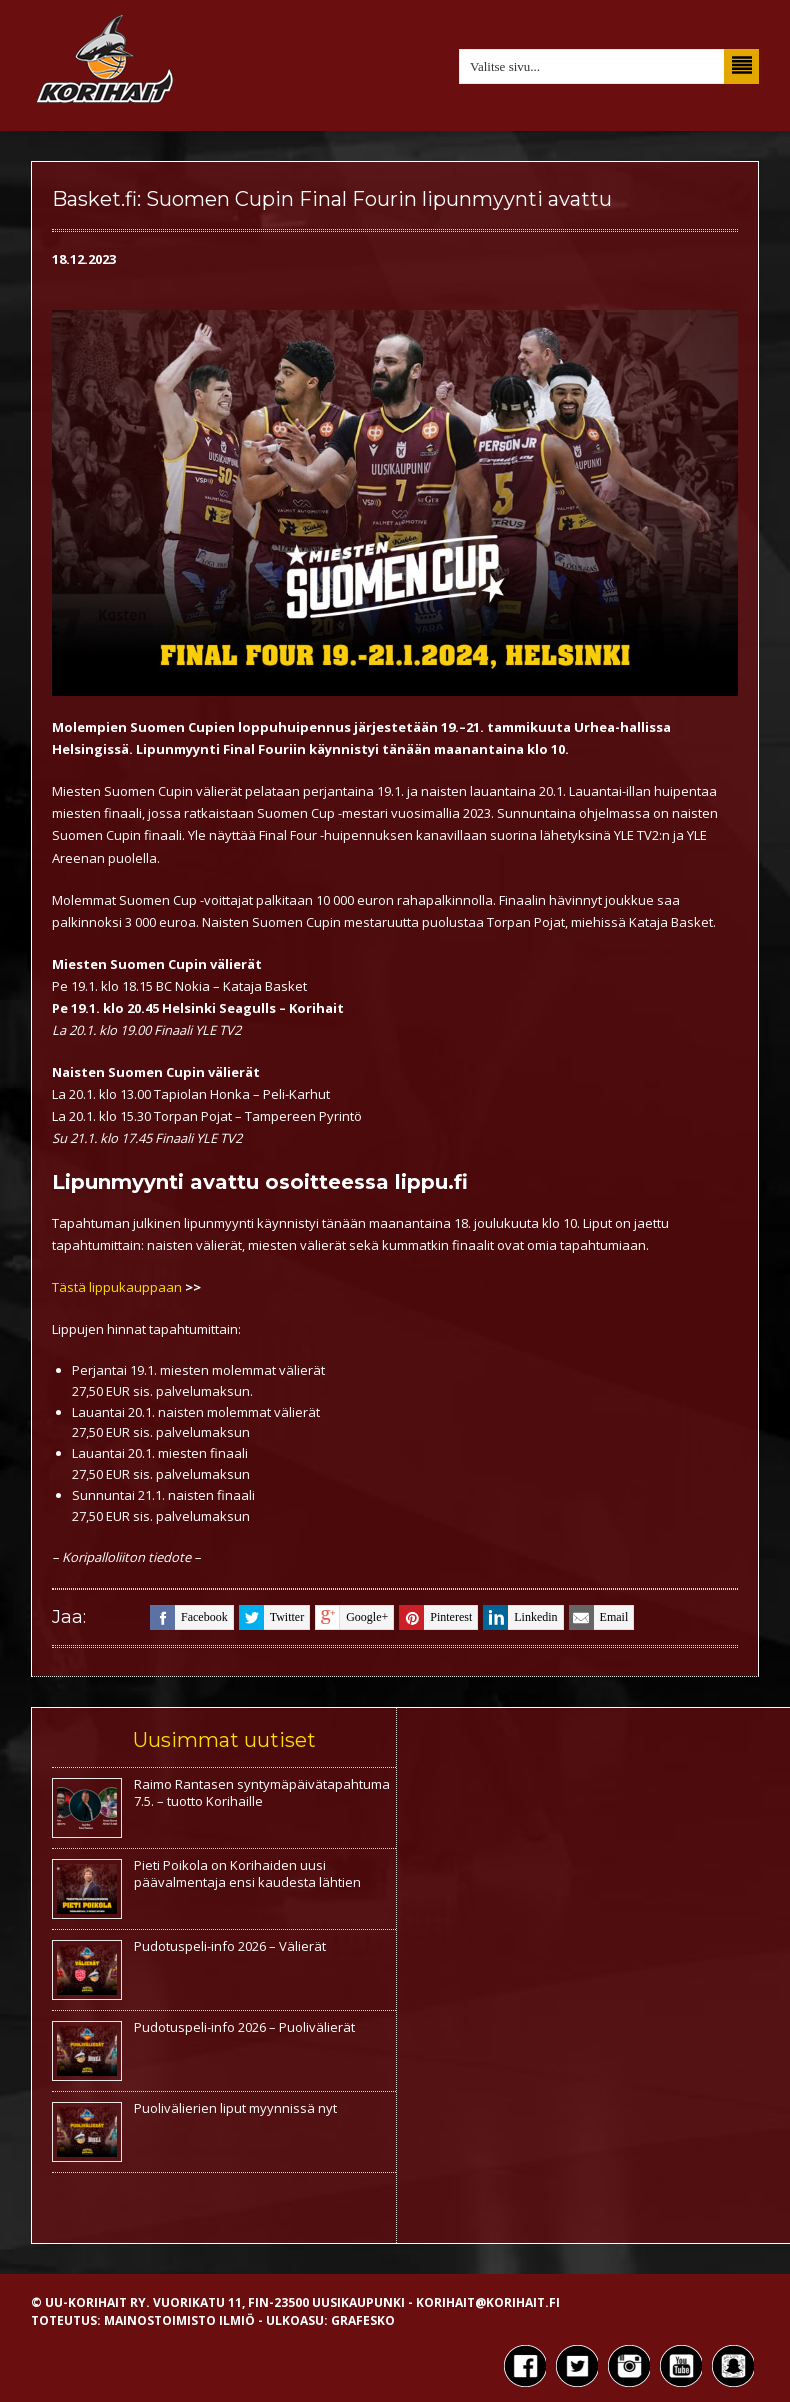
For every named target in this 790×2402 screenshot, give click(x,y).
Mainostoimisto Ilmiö (179, 2320)
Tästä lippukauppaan (118, 1287)
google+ (351, 1617)
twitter (271, 1617)
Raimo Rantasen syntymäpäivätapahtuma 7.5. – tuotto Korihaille (262, 1792)
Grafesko (363, 2320)
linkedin (520, 1617)
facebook (189, 1617)
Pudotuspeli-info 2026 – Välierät (230, 1946)
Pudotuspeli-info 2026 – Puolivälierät (244, 2027)
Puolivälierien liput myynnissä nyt (235, 2108)
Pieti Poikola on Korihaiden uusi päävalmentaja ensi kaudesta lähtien (247, 1873)
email (599, 1617)
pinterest (435, 1617)
